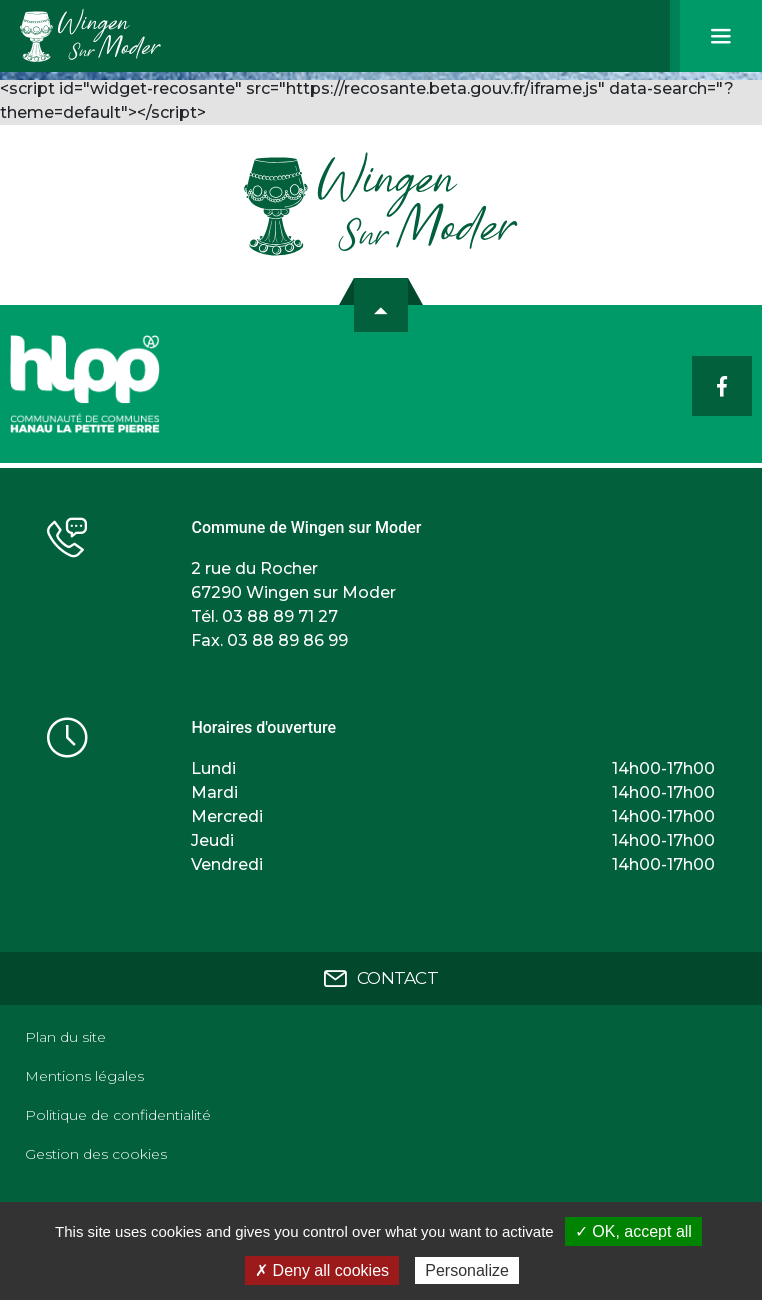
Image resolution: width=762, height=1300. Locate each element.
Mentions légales (84, 1076)
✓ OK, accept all (633, 1231)
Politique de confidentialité (118, 1115)
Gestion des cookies (96, 1154)
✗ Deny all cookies (322, 1270)
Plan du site (65, 1037)
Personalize (467, 1270)
